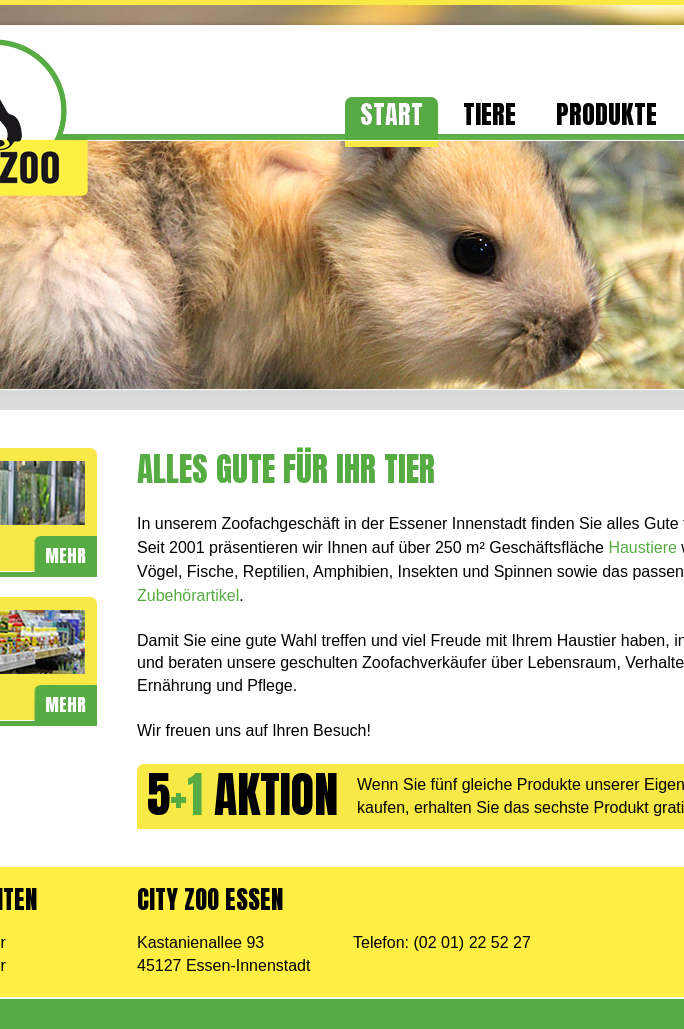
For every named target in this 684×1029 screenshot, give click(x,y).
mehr (65, 555)
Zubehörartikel (188, 595)
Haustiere (642, 547)
